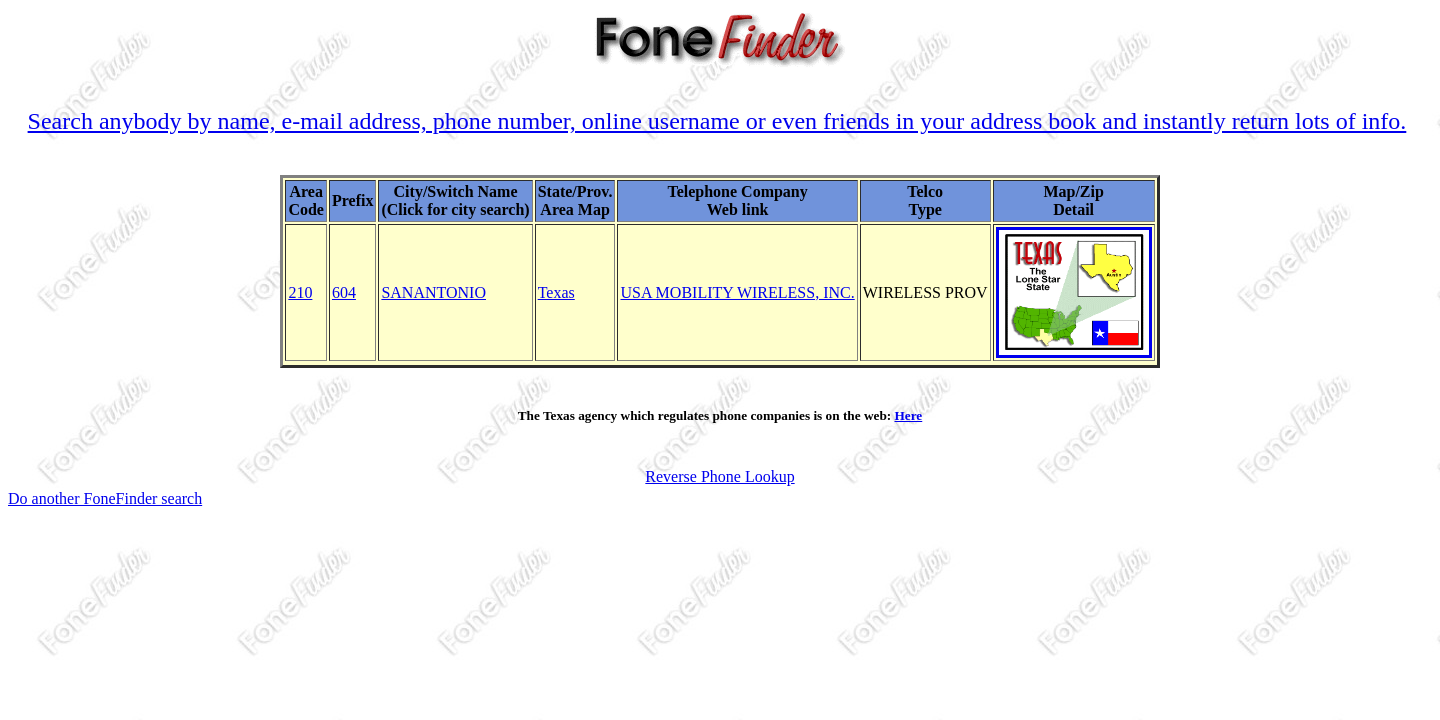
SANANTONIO (433, 292)
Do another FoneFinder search (105, 498)
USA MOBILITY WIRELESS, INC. (737, 292)
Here (909, 415)
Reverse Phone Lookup (719, 476)
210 (300, 292)
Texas (556, 292)
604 (344, 292)
